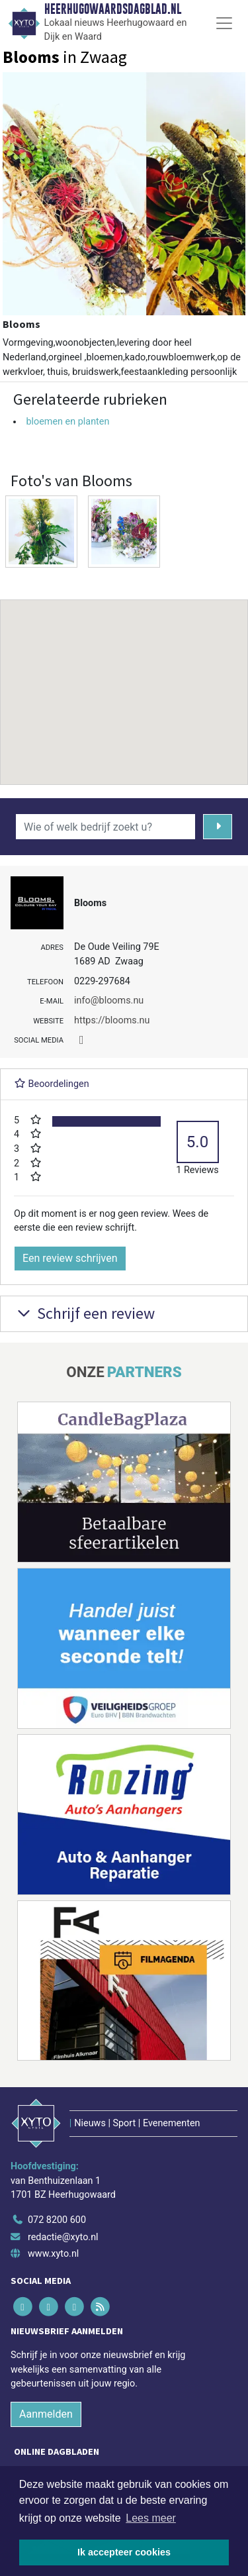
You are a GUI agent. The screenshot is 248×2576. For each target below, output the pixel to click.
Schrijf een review (84, 1313)
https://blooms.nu (111, 1020)
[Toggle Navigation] (224, 23)
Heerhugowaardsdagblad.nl (112, 9)
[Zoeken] (218, 826)
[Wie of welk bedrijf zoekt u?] (105, 826)
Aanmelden (46, 2414)
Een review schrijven (70, 1258)
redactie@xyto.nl (63, 2237)
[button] (124, 679)
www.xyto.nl (53, 2253)
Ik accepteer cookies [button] (124, 2552)
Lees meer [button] (151, 2518)
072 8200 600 (57, 2220)
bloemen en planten (67, 421)
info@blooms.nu (109, 1000)
